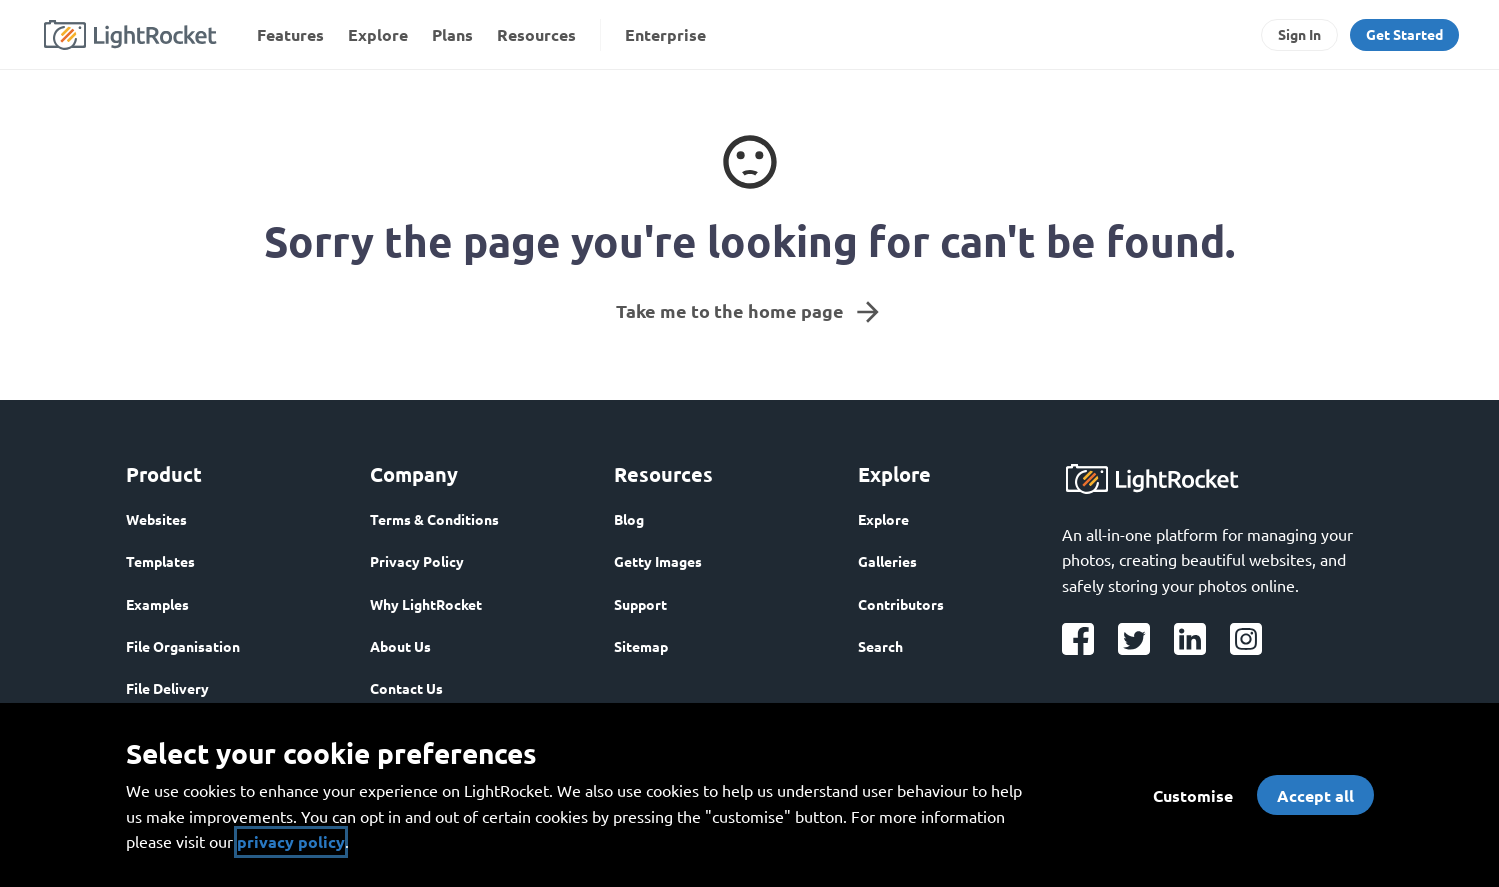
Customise (1193, 795)
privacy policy (291, 841)
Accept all (1315, 795)
